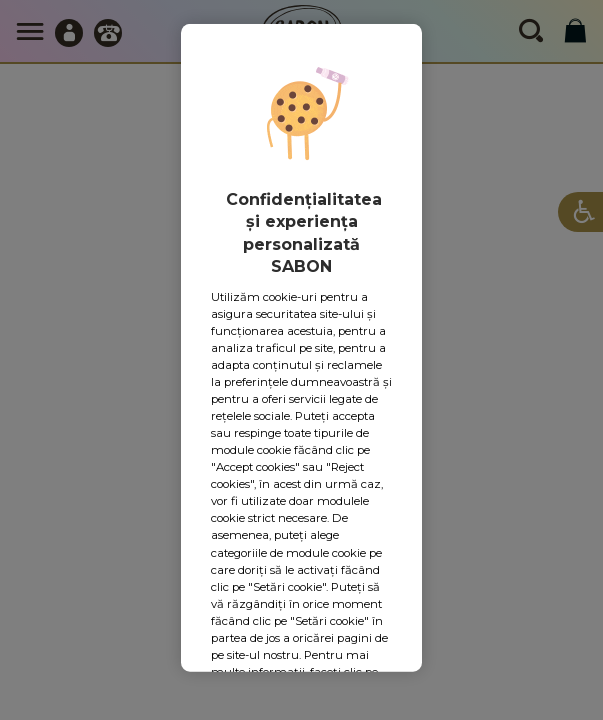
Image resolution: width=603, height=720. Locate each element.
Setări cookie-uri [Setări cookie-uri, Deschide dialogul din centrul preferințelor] (301, 467)
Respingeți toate (295, 526)
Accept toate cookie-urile (301, 594)
